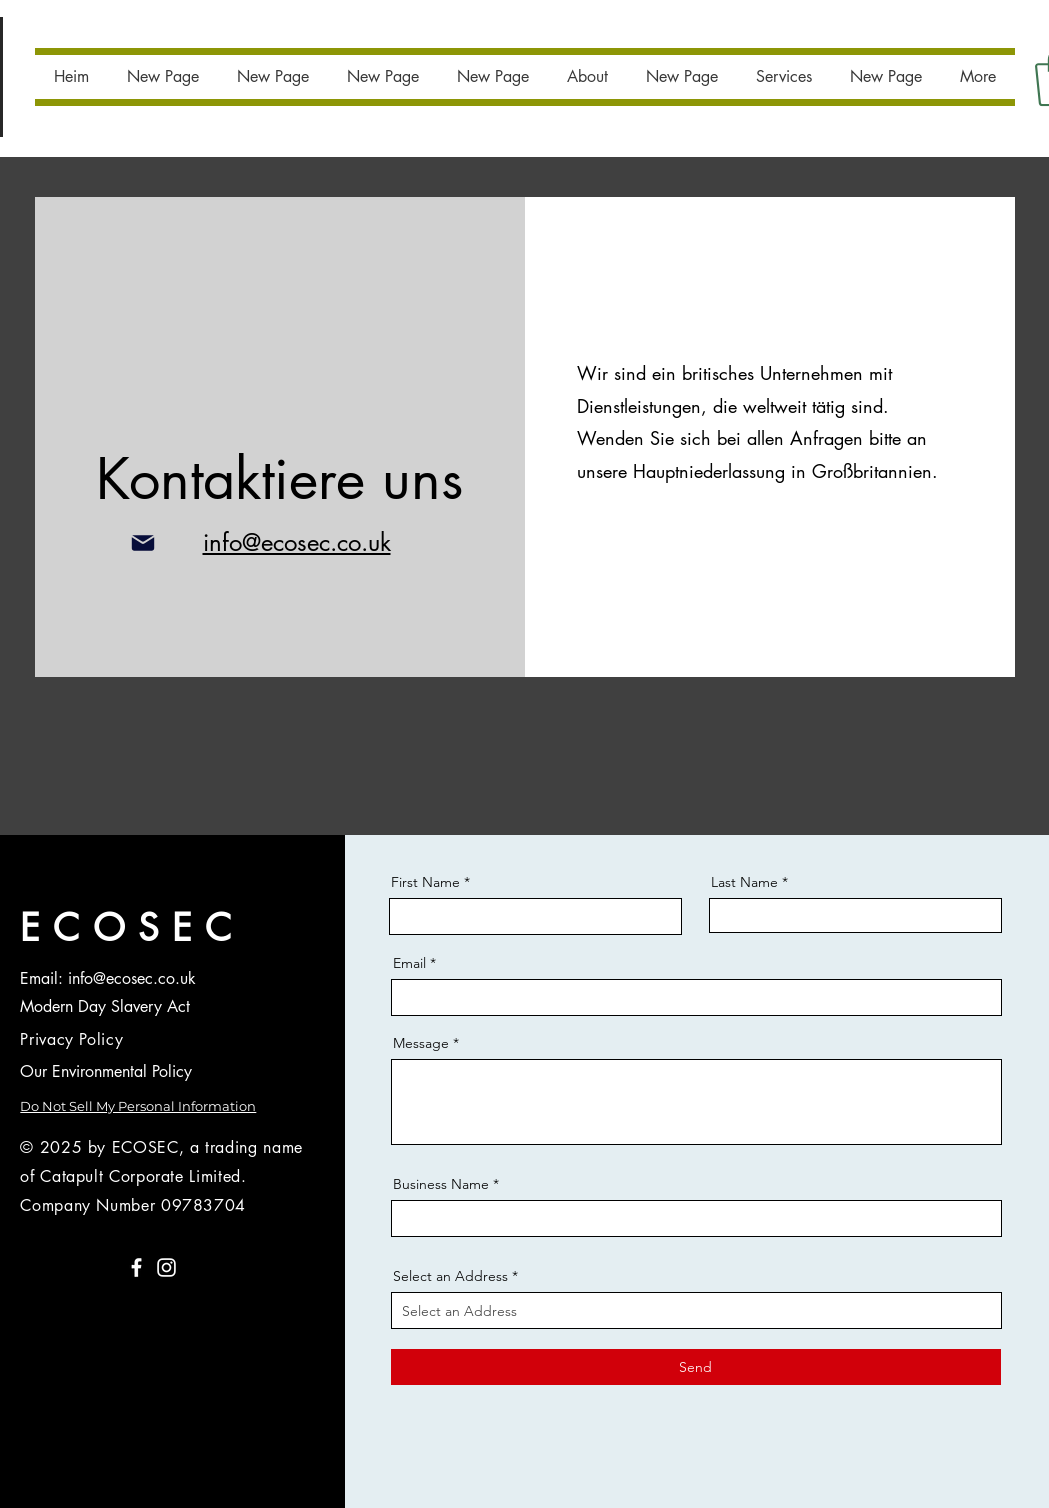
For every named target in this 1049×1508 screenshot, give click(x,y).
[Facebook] (136, 1267)
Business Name (441, 1184)
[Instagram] (166, 1267)
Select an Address (450, 1276)
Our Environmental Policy (106, 1071)
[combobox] (696, 1310)
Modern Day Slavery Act (105, 1006)
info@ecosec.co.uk (297, 542)
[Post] (143, 543)
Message (421, 1043)
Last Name (744, 882)
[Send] (696, 1367)
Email (409, 963)
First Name (425, 882)
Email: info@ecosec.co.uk (108, 978)
